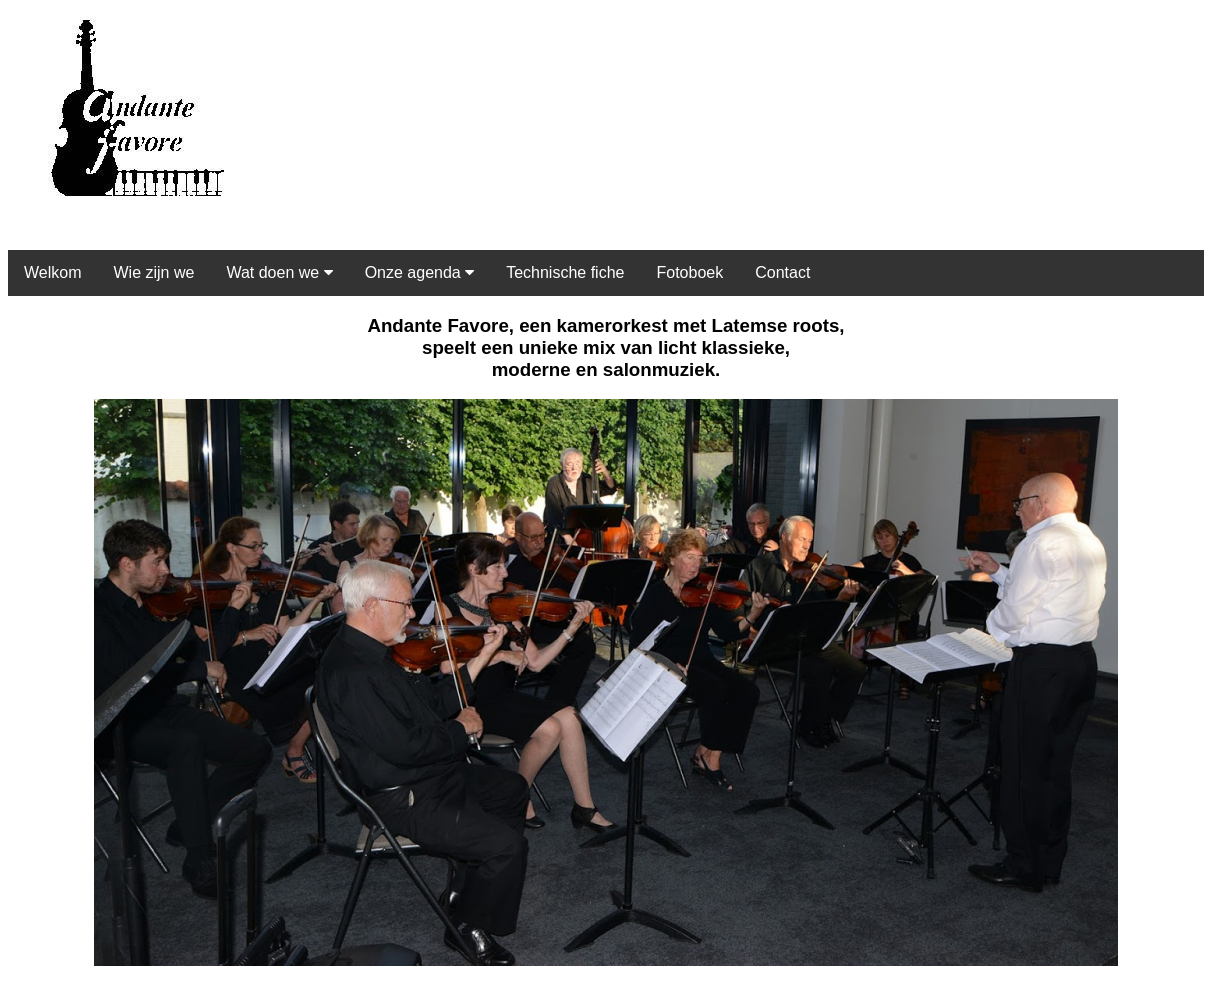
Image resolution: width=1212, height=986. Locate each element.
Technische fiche (565, 272)
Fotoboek (689, 272)
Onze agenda (420, 272)
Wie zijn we (154, 272)
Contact (782, 272)
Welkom (53, 272)
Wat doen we (279, 272)
